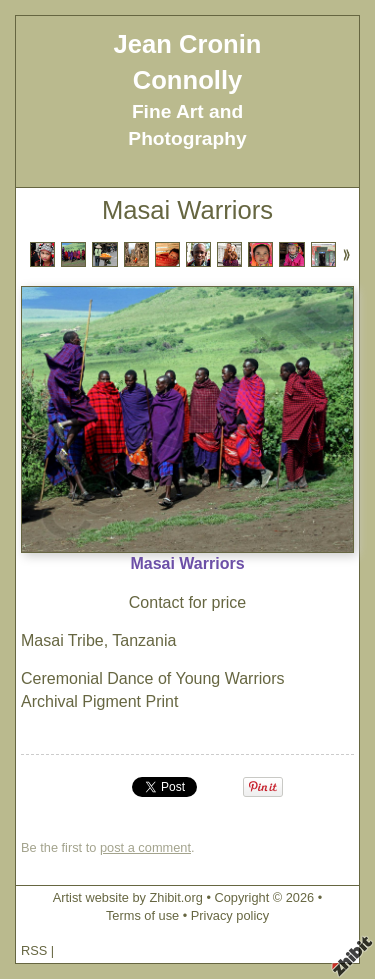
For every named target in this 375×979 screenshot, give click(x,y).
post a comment (145, 847)
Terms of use (142, 915)
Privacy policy (230, 915)
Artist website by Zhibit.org (128, 897)
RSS (34, 950)
